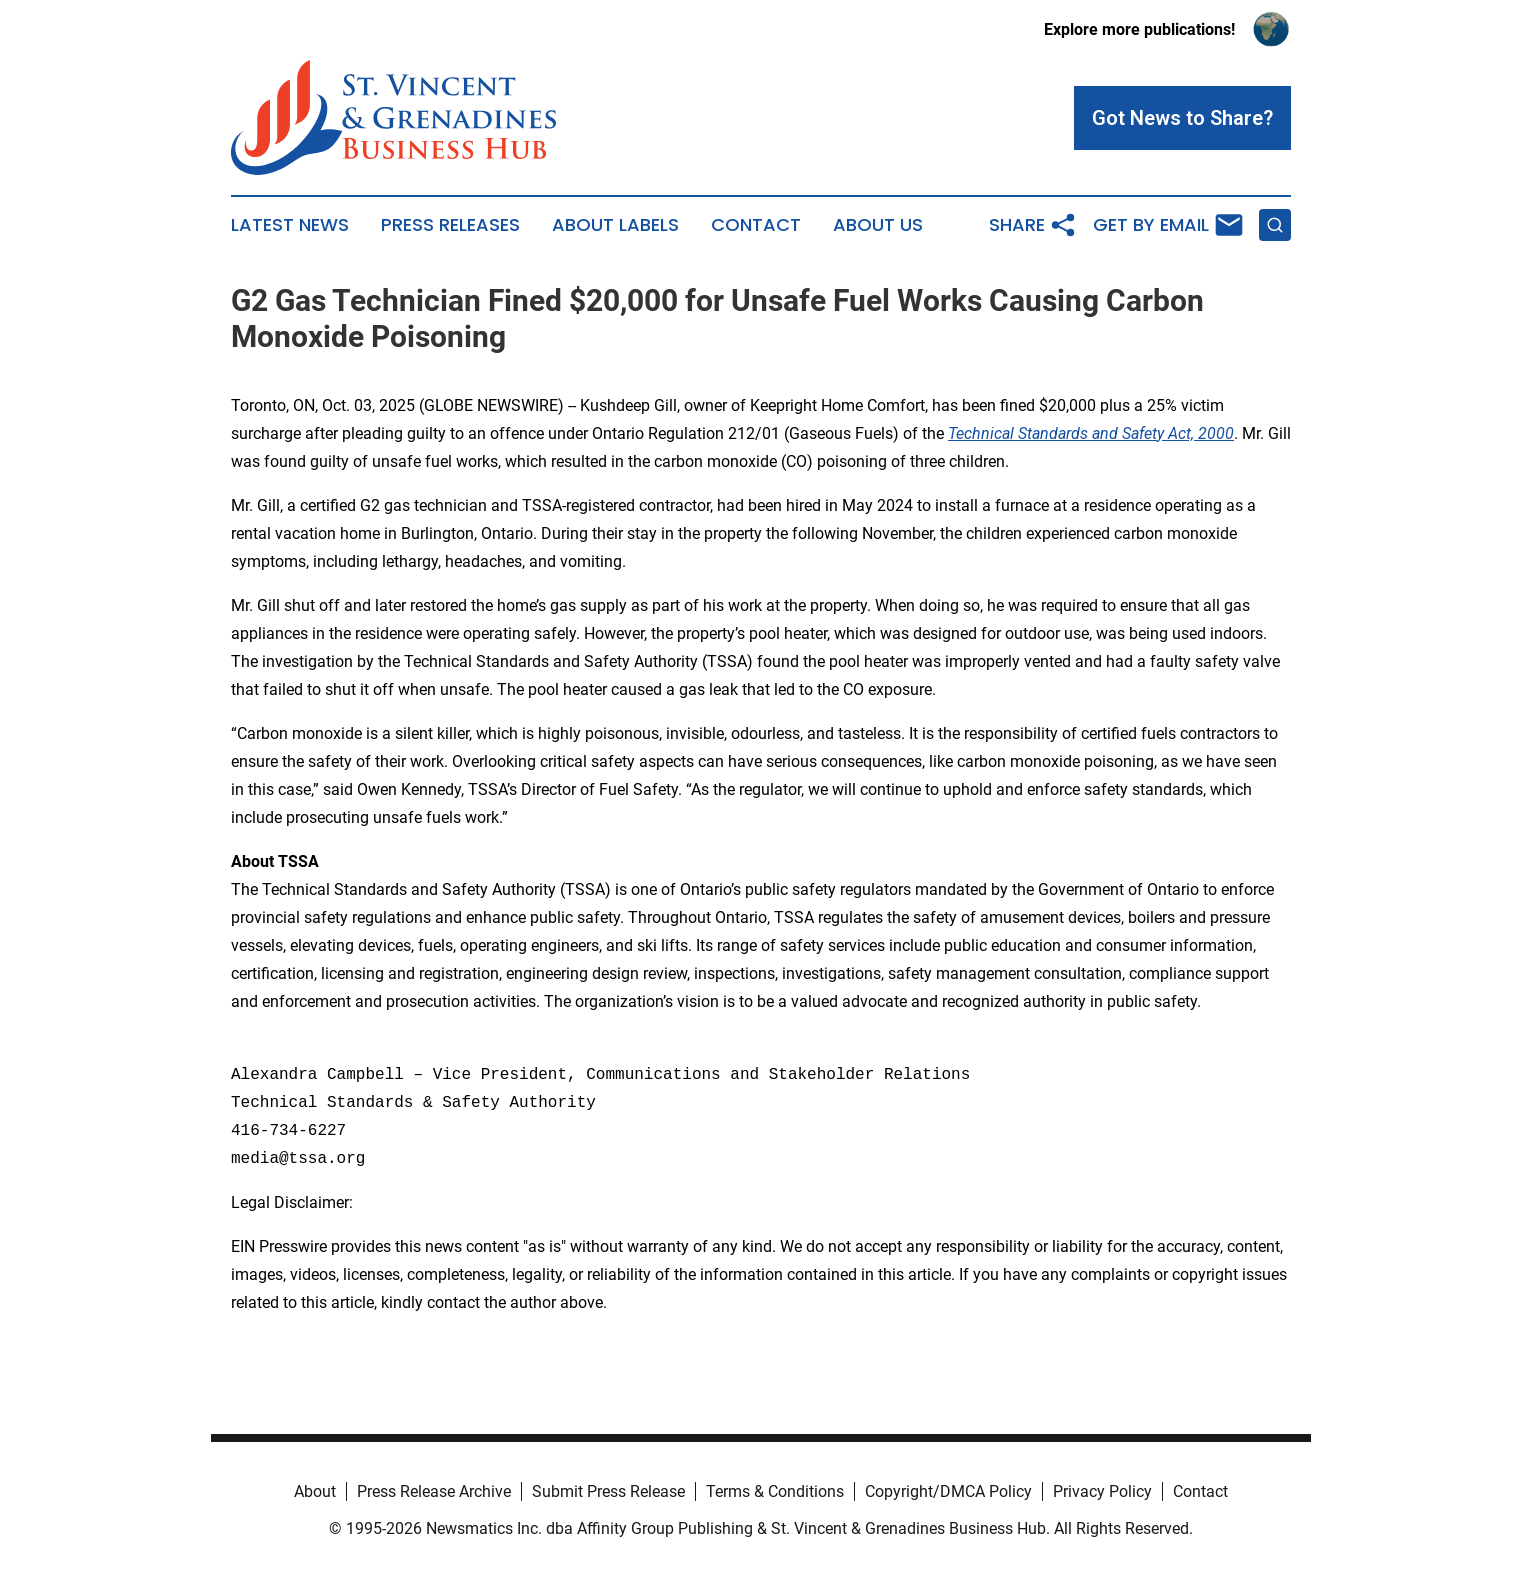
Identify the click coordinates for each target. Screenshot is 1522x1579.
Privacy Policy (1102, 1491)
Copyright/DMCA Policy (948, 1491)
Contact (756, 225)
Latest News (290, 225)
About (315, 1491)
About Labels (615, 225)
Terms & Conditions (775, 1491)
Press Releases (450, 225)
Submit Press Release (608, 1491)
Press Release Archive (434, 1491)
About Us (878, 225)
